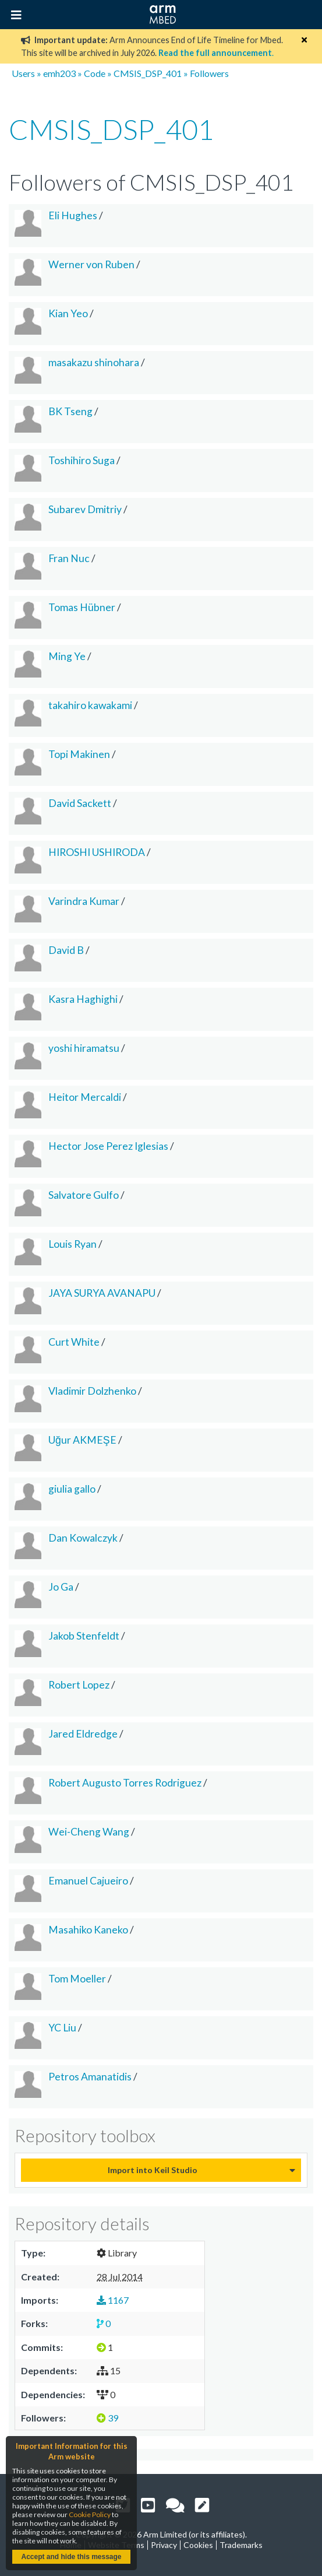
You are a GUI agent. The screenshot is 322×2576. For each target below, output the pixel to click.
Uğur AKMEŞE (82, 1440)
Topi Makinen (79, 754)
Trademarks (241, 2545)
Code (94, 73)
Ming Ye (67, 656)
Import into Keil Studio (152, 2170)
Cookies (198, 2545)
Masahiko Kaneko (88, 1930)
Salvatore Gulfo (83, 1195)
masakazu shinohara (93, 362)
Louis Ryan (72, 1244)
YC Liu (62, 2028)
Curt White (74, 1342)
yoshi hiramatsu (83, 1048)
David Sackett (79, 803)
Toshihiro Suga (81, 460)
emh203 (59, 73)
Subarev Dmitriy (85, 509)
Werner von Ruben (91, 264)
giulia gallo (71, 1489)
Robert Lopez (78, 1685)
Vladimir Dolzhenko (92, 1391)
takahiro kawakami (90, 705)
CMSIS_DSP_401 (148, 73)
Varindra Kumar (83, 901)
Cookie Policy (90, 2514)
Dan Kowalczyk (83, 1538)
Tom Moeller (77, 1979)
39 (107, 2417)
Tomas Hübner (81, 607)
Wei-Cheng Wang (88, 1832)
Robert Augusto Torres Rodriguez (124, 1783)
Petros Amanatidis (90, 2076)
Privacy (164, 2545)
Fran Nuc (69, 558)
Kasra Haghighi (83, 999)
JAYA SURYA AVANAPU (101, 1293)
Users (23, 73)
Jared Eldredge (83, 1734)
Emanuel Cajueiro (88, 1881)
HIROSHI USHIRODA (96, 852)
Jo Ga (60, 1587)
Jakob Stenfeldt (83, 1636)
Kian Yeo (68, 313)
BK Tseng (70, 411)
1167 (113, 2299)
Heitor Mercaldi (84, 1097)
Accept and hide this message (71, 2557)
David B (66, 950)
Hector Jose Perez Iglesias (108, 1146)
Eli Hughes (72, 215)
